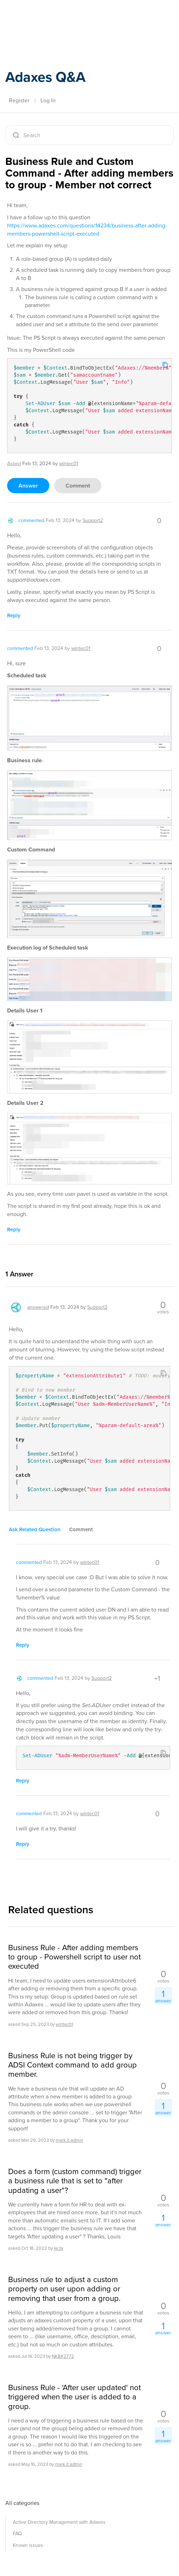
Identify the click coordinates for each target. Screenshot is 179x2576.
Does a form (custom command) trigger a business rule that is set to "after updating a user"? (74, 2181)
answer (28, 486)
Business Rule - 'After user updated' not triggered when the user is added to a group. (74, 2397)
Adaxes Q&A (45, 76)
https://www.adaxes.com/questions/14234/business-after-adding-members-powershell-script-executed (87, 229)
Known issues (28, 2545)
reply (14, 615)
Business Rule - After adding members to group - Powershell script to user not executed (74, 1957)
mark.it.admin (69, 2140)
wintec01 (64, 2024)
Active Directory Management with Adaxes (59, 2522)
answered (38, 1307)
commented (31, 520)
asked (14, 463)
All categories (22, 2503)
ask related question (35, 1529)
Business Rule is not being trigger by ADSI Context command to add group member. (72, 2065)
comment (78, 486)
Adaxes (38, 15)
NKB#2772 (63, 2356)
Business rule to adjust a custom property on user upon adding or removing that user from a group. (64, 2289)
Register (19, 100)
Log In (48, 100)
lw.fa (58, 2248)
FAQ (17, 2533)
